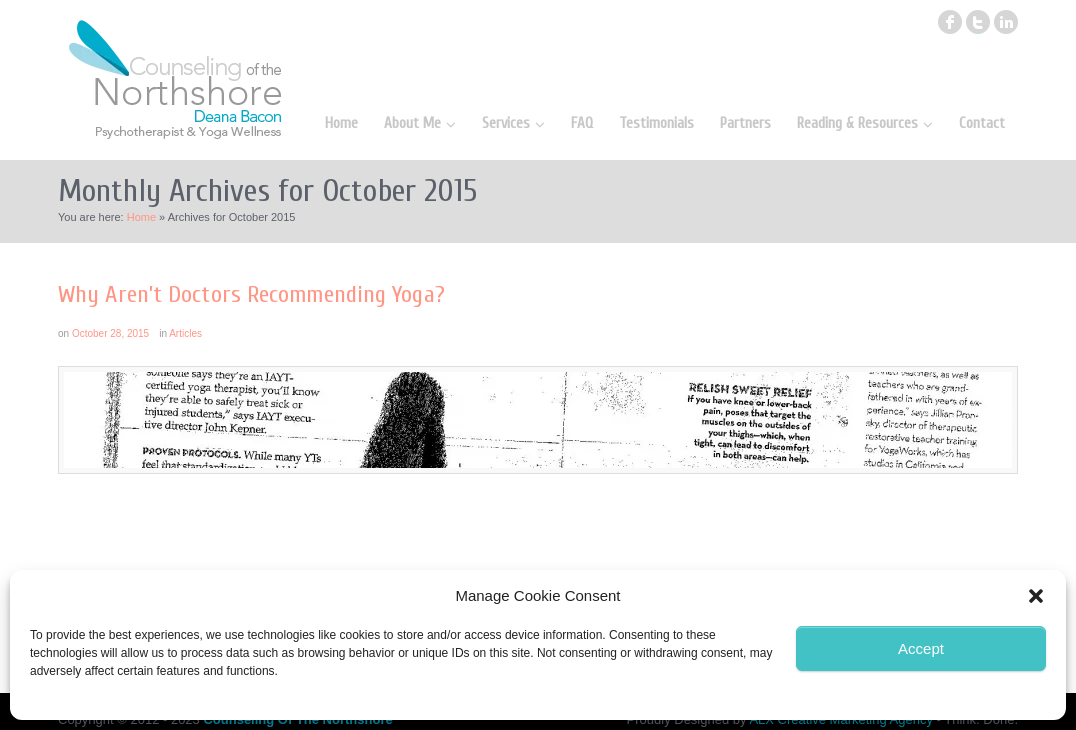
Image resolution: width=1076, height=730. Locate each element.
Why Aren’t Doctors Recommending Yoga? (251, 294)
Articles (185, 333)
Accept (921, 648)
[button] (1036, 596)
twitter (978, 22)
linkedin (1006, 22)
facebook (950, 22)
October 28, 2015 (110, 333)
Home (141, 217)
